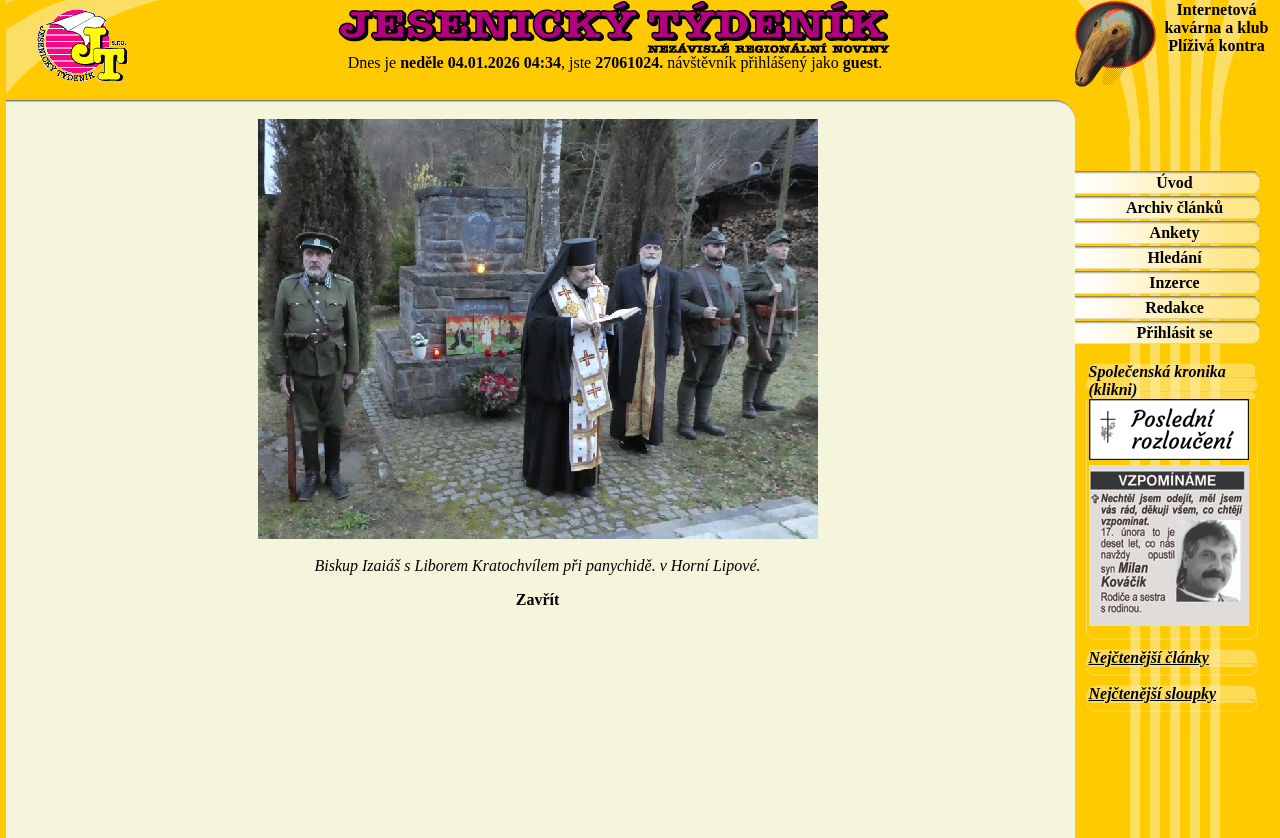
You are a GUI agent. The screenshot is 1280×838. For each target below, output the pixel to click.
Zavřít (538, 599)
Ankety (1175, 232)
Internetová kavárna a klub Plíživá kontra (1216, 27)
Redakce (1174, 307)
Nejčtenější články (1149, 657)
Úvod (1174, 182)
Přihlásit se (1175, 332)
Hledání (1174, 257)
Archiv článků (1174, 207)
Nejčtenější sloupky (1153, 693)
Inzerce (1174, 282)
